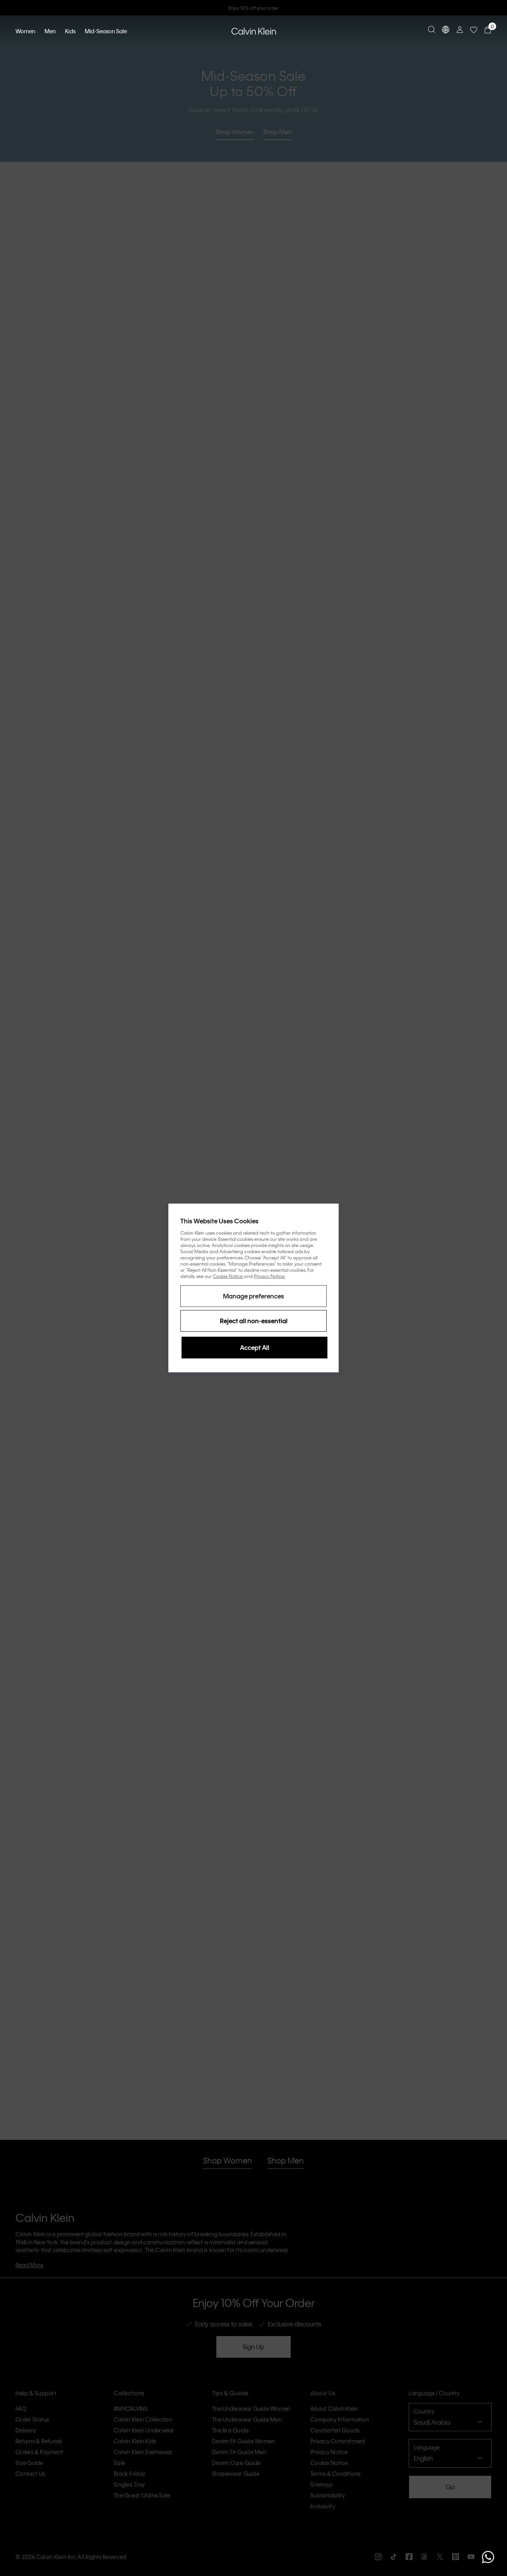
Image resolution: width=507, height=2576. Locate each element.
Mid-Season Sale (106, 30)
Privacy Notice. (270, 1276)
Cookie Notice (228, 1276)
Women (25, 30)
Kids (70, 30)
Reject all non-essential (254, 1321)
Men (50, 30)
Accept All (254, 1347)
